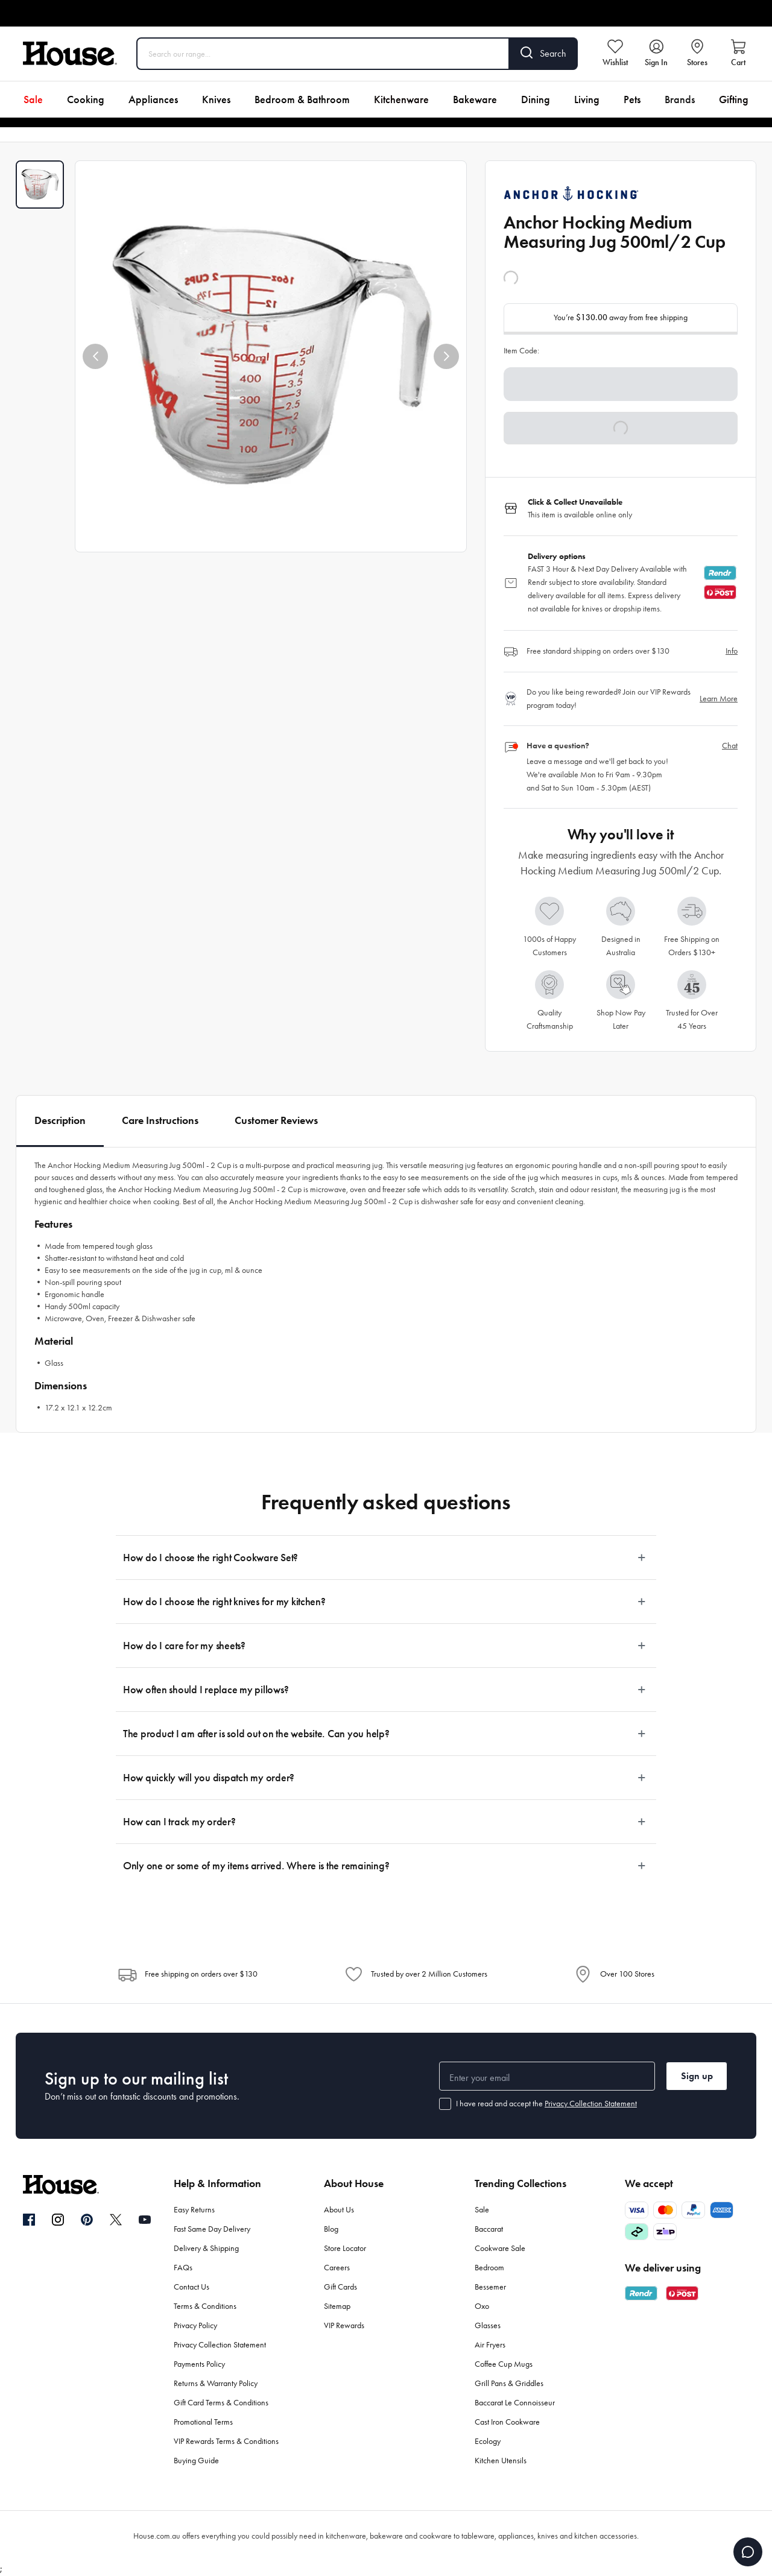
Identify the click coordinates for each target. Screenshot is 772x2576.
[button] (95, 356)
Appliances (153, 99)
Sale (33, 99)
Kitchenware (401, 99)
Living (587, 99)
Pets (632, 99)
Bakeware (475, 99)
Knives (216, 99)
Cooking (85, 99)
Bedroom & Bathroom (302, 99)
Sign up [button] (697, 2076)
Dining (535, 99)
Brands (680, 99)
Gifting (733, 99)
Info (732, 651)
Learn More (719, 698)
